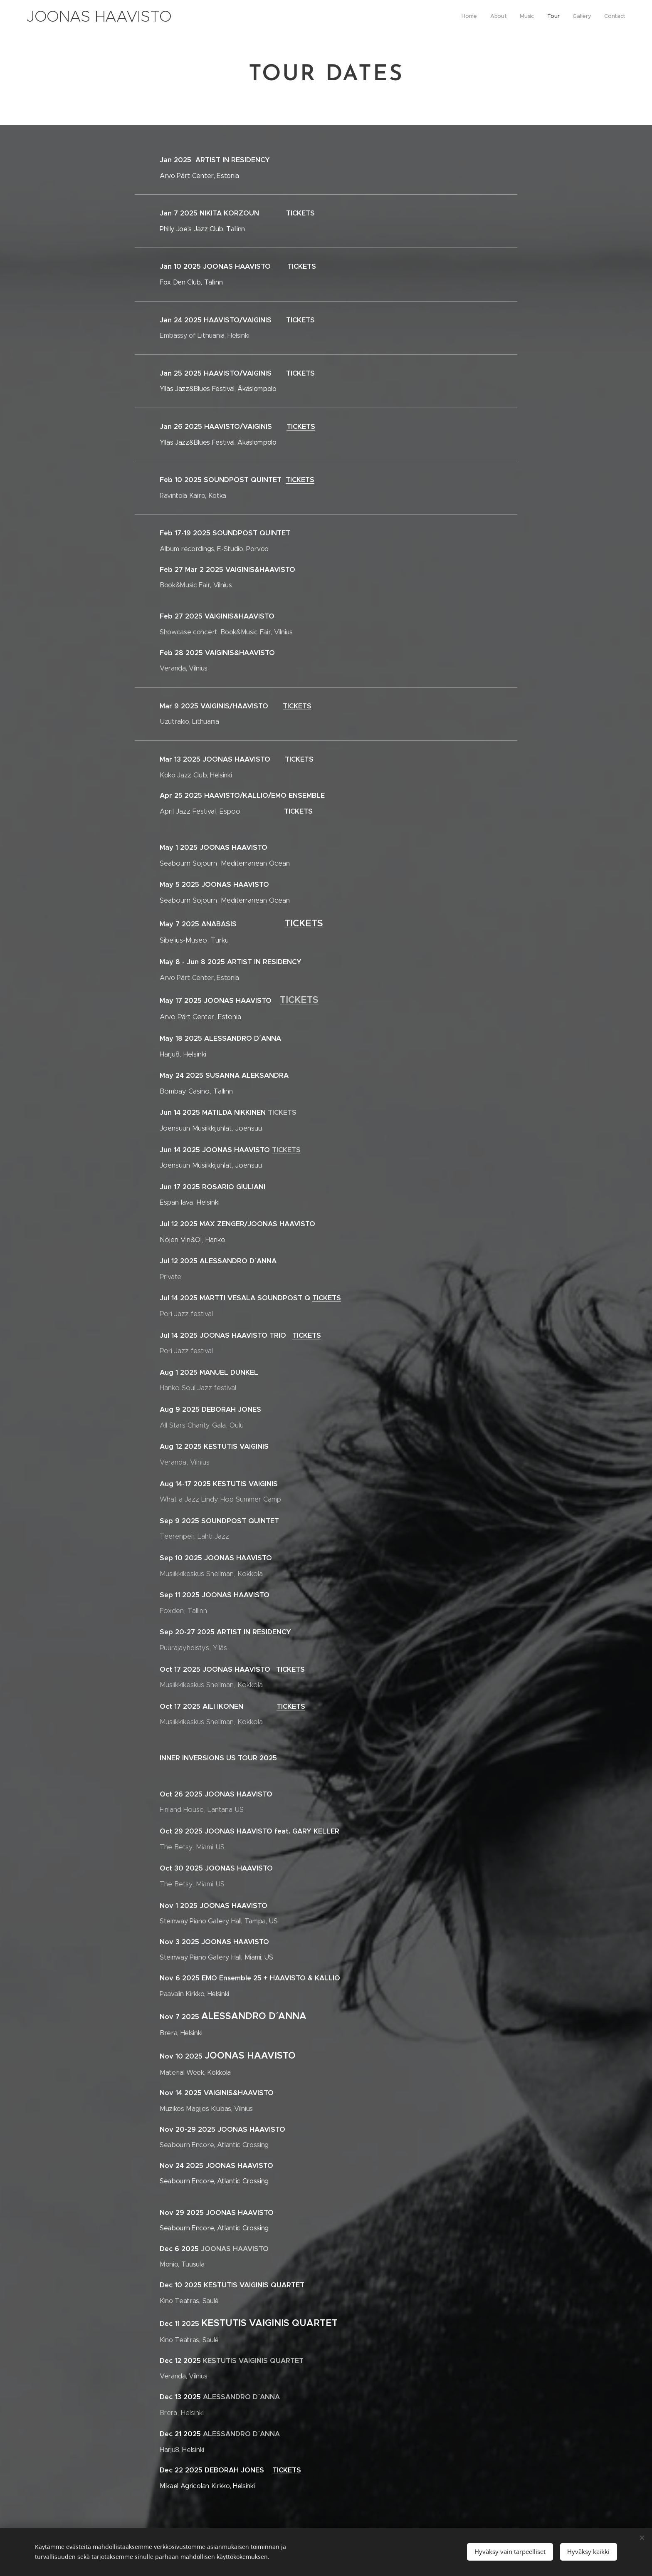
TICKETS (300, 373)
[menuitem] (561, 17)
